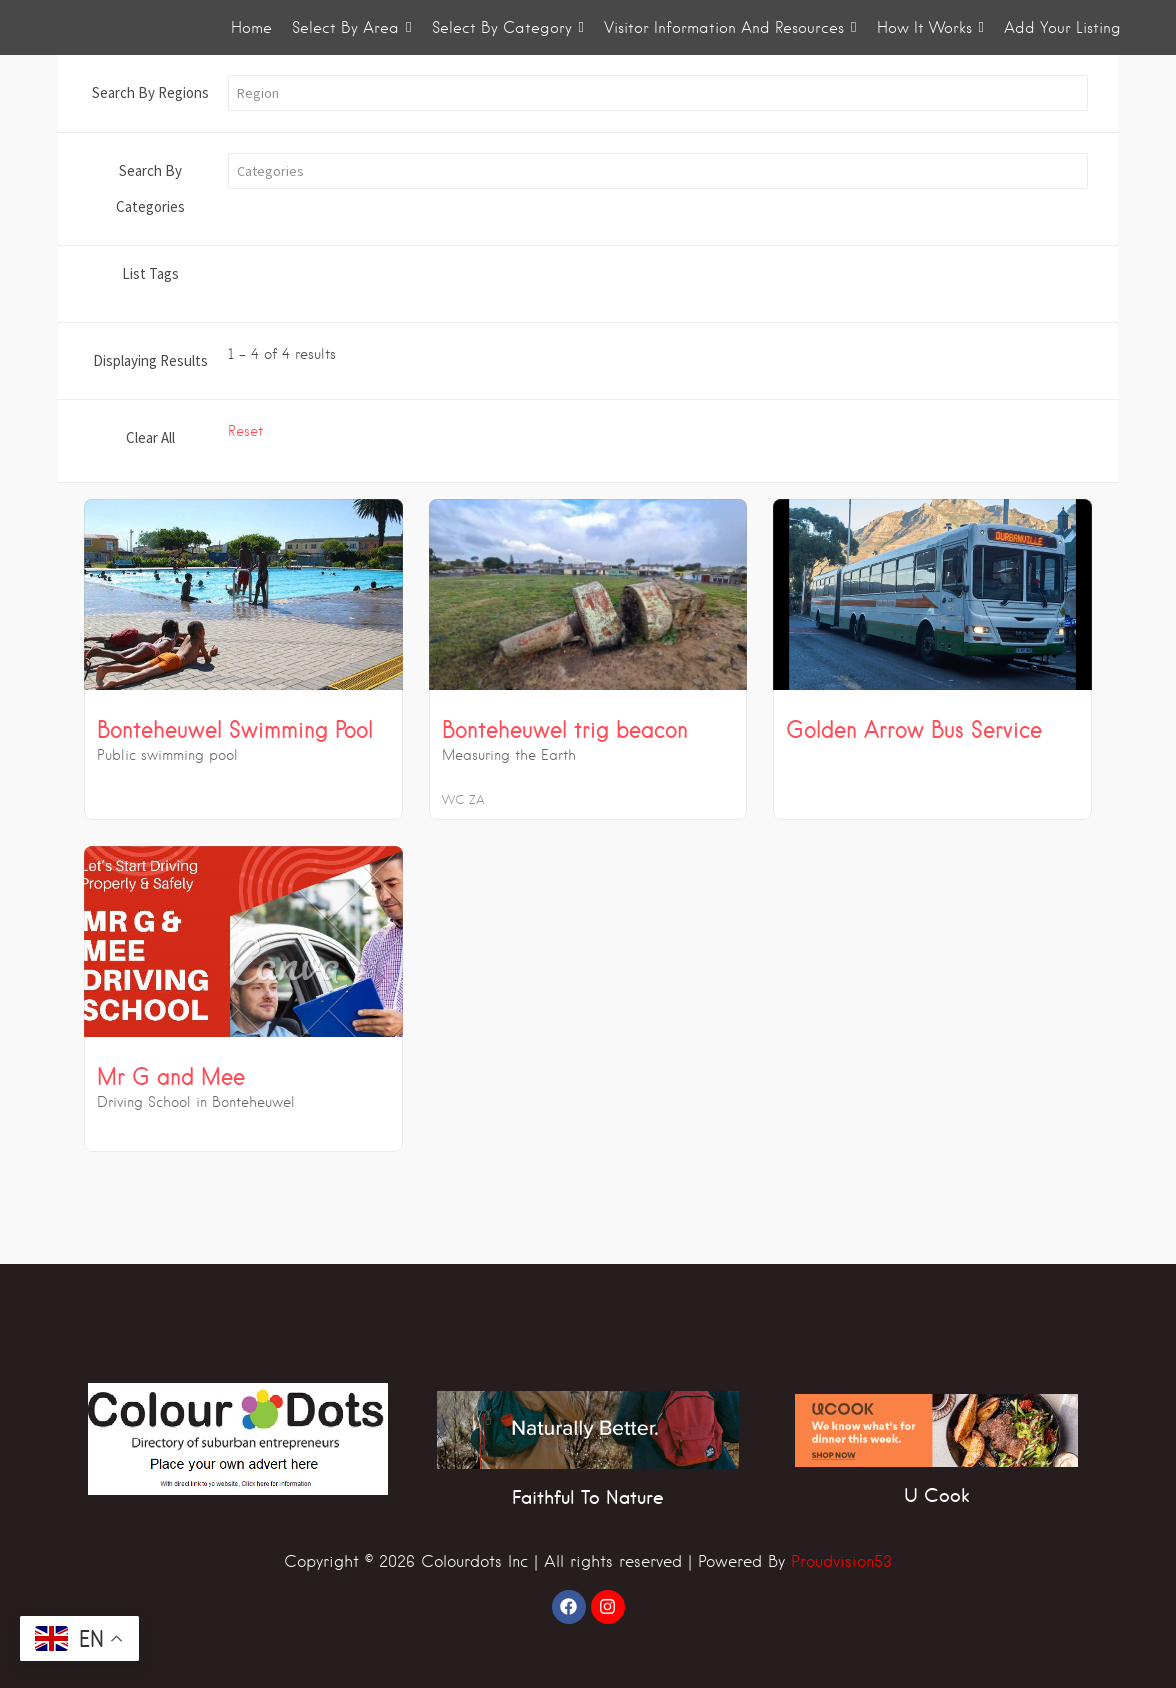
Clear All (150, 437)
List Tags (150, 273)
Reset (245, 431)
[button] (658, 93)
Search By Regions (150, 92)
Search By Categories (150, 188)
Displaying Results (150, 360)
